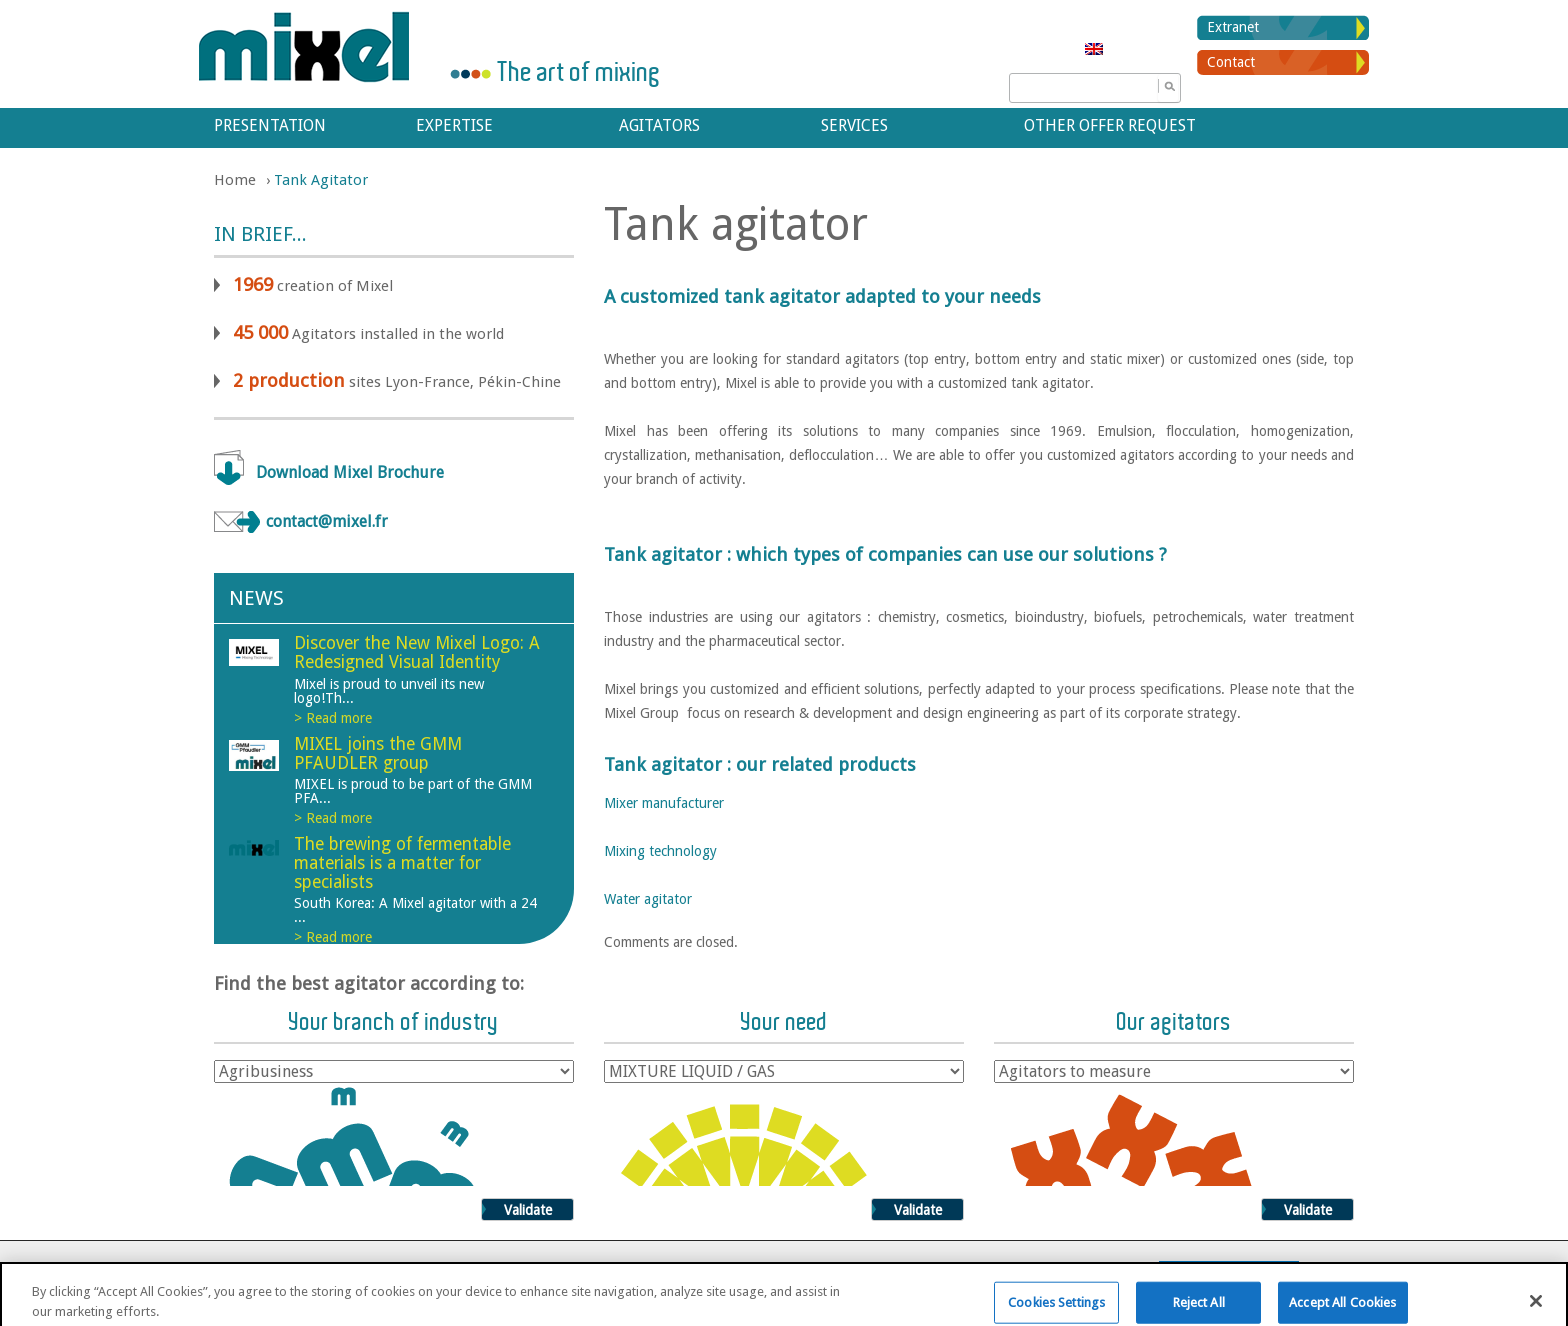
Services (854, 125)
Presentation (270, 125)
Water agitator (648, 899)
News (256, 598)
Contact (1231, 62)
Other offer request (1110, 125)
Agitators (659, 125)
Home (235, 180)
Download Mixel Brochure (350, 472)
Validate (528, 1210)
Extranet (1233, 27)
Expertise (454, 125)
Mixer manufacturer (664, 803)
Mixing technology (660, 851)
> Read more (333, 718)
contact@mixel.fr (327, 521)
